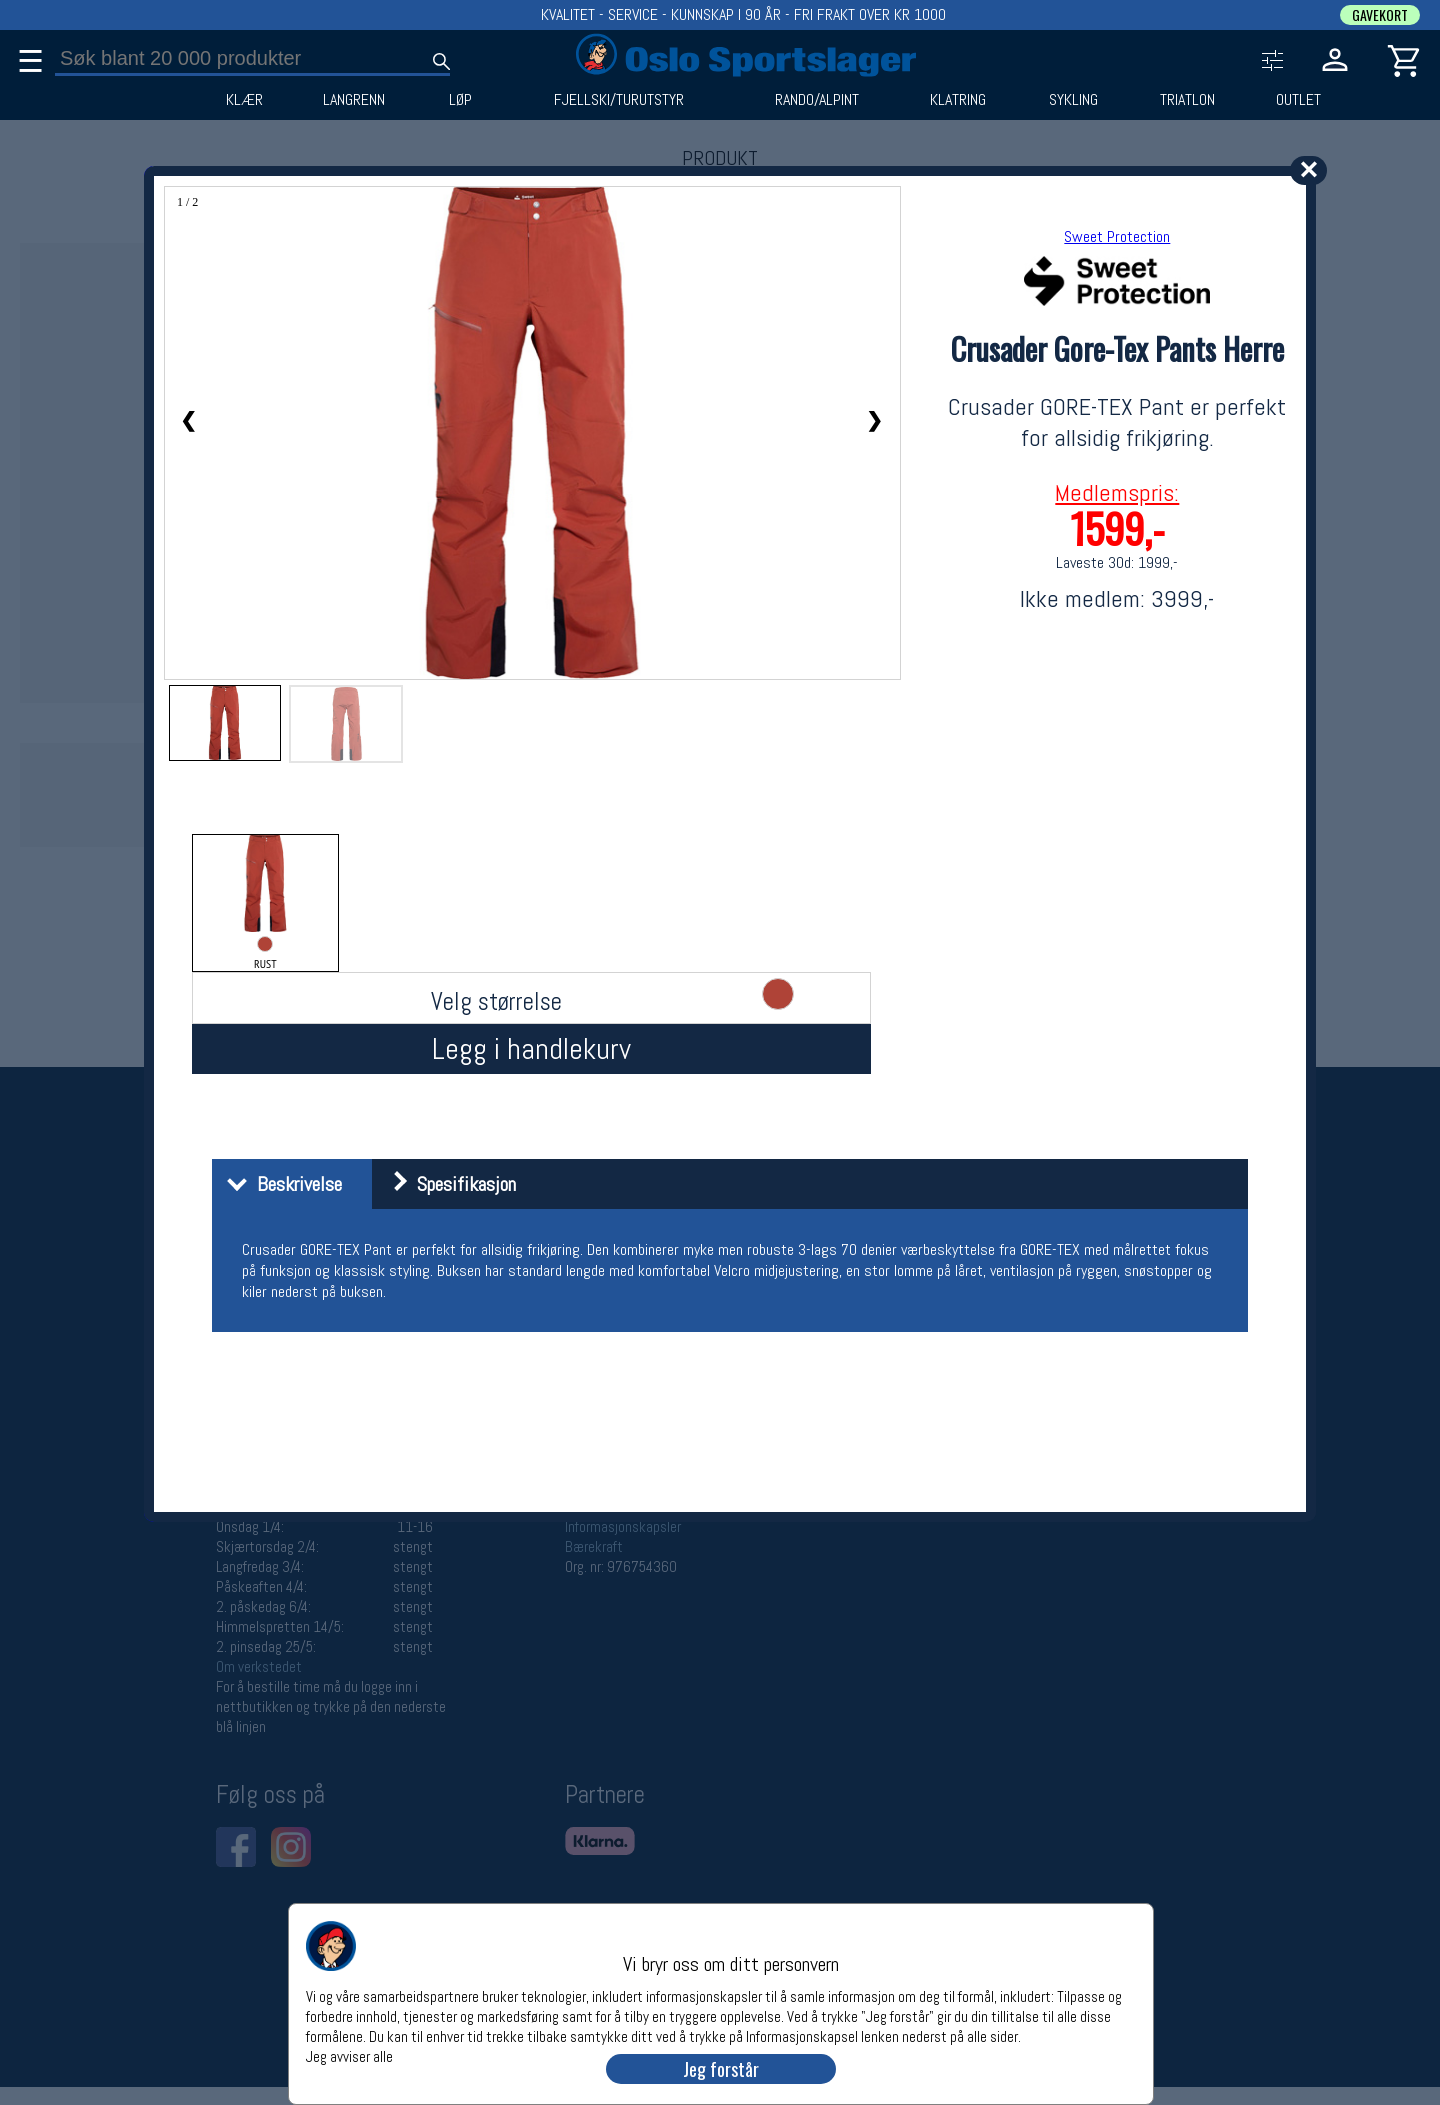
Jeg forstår (721, 2069)
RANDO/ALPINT (817, 100)
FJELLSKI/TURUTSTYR (619, 100)
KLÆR (244, 100)
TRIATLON (1187, 100)
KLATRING (958, 100)
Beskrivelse (279, 1184)
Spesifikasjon (446, 1184)
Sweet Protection (1117, 236)
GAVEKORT (1380, 15)
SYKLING (1073, 100)
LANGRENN (354, 100)
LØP (460, 100)
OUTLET (1298, 100)
